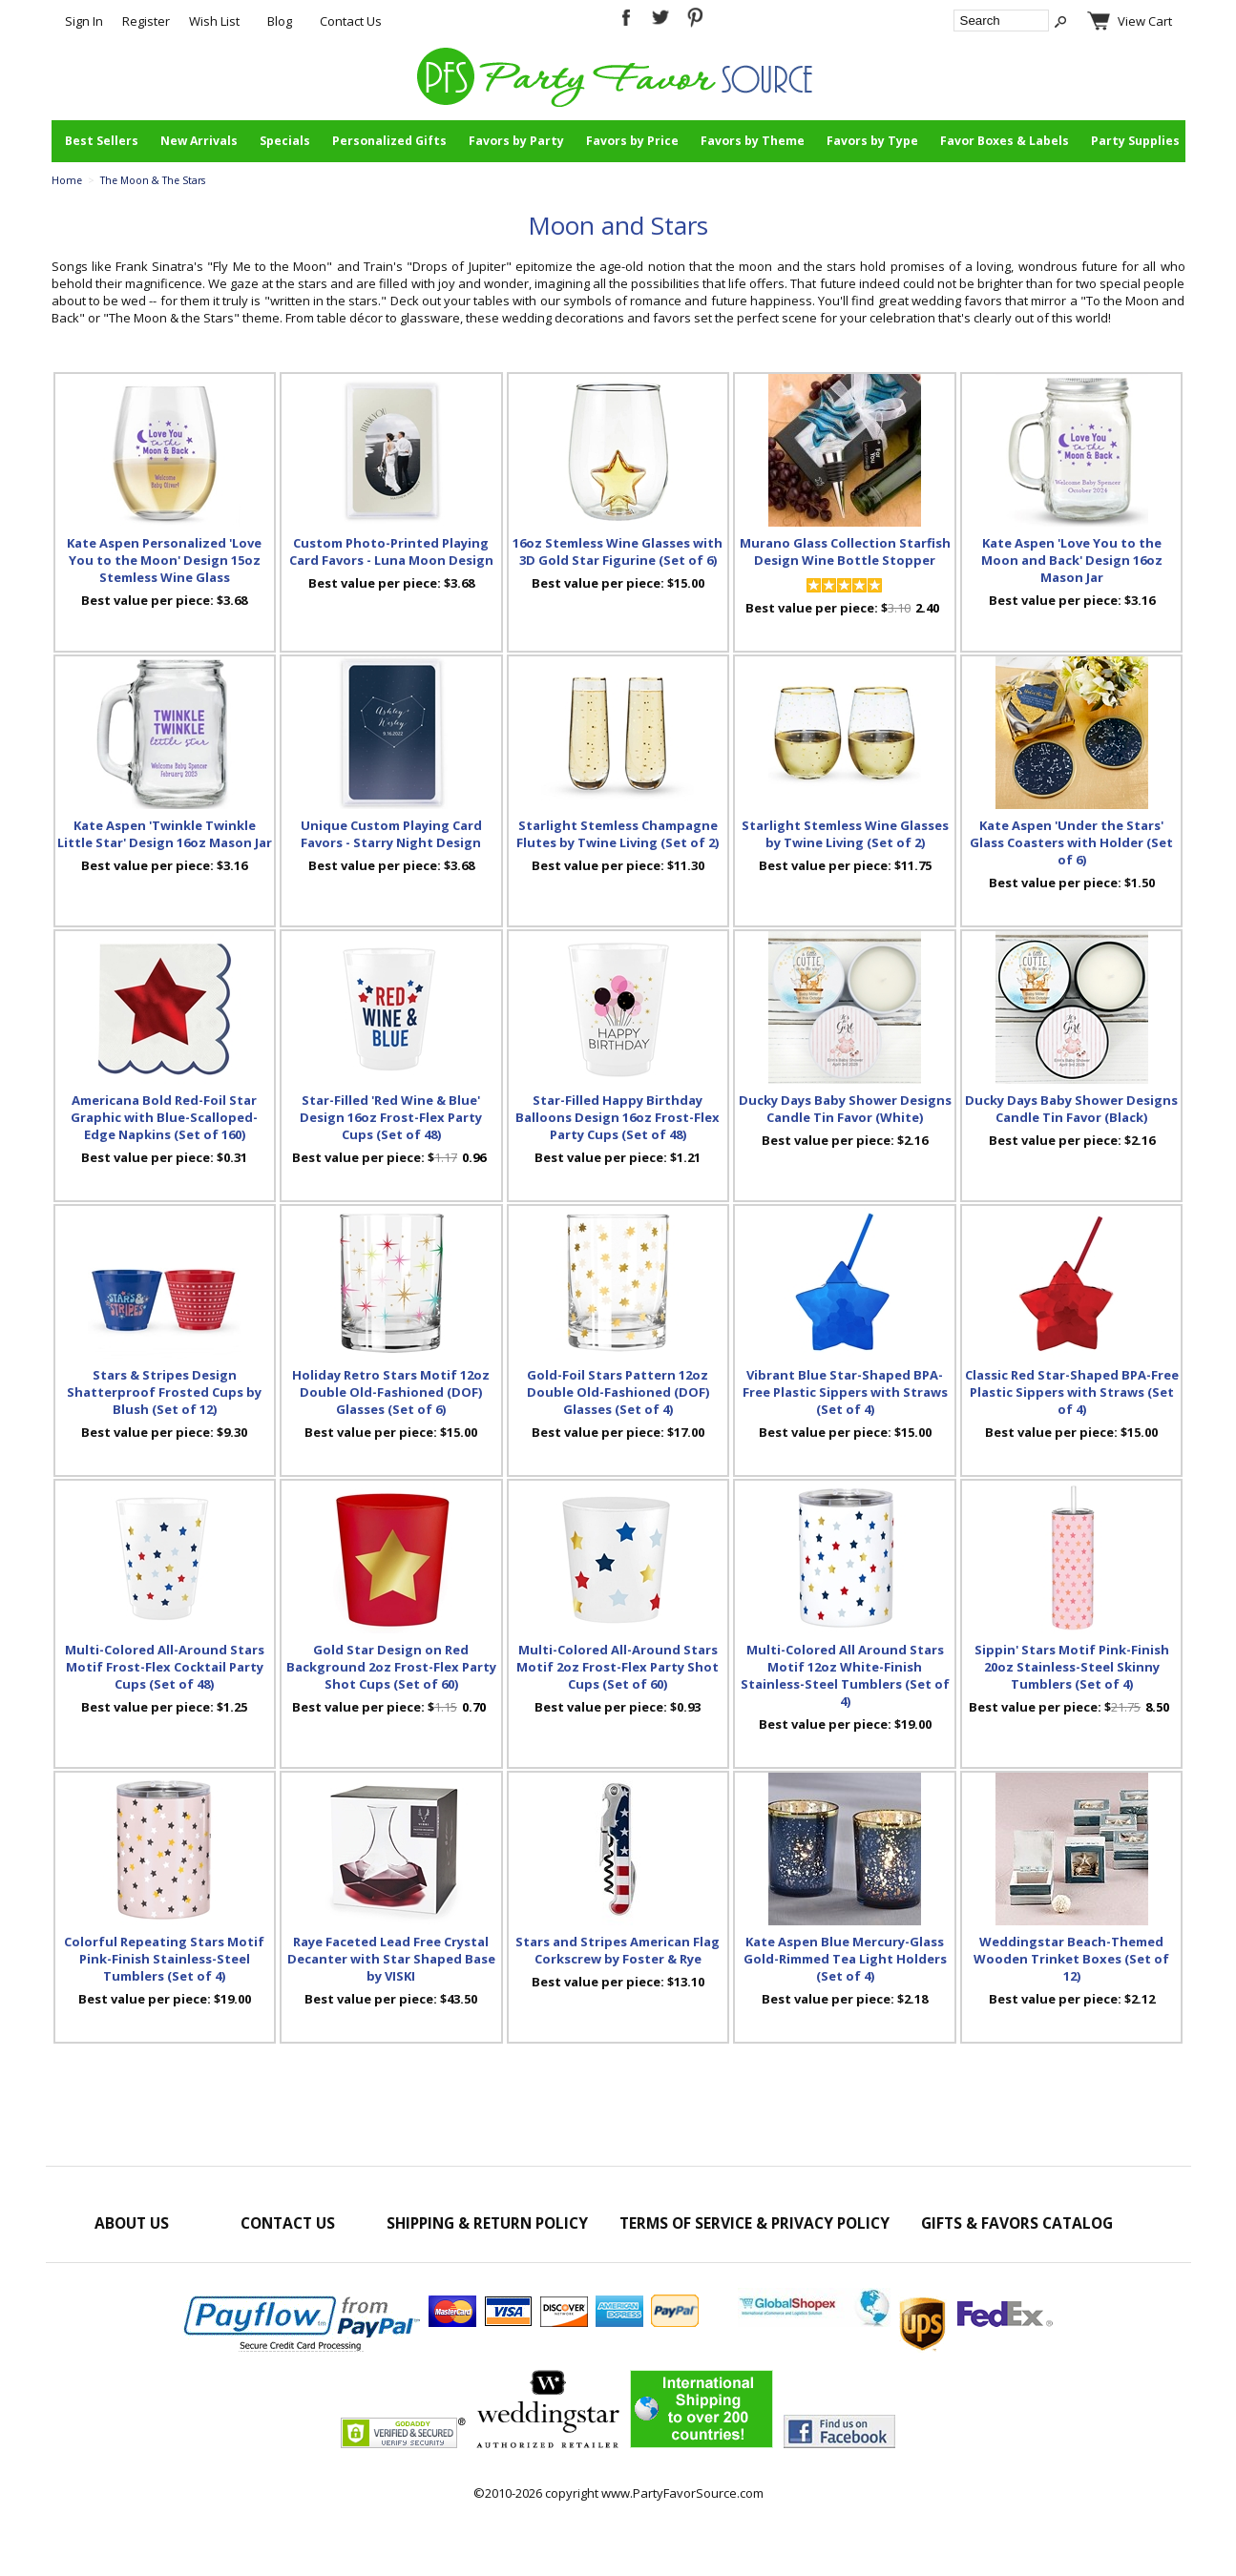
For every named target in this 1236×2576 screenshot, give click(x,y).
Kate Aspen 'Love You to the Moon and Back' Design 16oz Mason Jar (1072, 560)
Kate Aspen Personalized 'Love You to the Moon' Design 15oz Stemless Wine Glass (164, 560)
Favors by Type (872, 141)
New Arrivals (199, 141)
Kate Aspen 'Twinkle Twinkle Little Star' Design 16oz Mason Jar (164, 834)
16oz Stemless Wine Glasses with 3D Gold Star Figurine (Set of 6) (618, 551)
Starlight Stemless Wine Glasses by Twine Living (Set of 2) (845, 834)
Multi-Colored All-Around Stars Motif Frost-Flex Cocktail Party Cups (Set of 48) (164, 1667)
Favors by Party (516, 141)
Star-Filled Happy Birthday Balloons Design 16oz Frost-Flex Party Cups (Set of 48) (617, 1117)
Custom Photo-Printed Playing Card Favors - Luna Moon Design (391, 551)
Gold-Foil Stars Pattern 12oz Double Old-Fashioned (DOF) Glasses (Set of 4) (618, 1392)
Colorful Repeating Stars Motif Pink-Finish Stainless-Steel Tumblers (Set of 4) (164, 1958)
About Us (131, 2222)
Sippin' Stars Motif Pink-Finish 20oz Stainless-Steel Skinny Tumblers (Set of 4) (1071, 1667)
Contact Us (351, 21)
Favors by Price (632, 141)
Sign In (84, 21)
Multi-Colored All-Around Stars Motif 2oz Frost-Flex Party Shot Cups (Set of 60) (617, 1667)
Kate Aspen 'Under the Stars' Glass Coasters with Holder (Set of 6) (1071, 842)
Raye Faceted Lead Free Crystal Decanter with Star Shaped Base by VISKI (391, 1958)
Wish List (214, 21)
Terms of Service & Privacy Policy (754, 2222)
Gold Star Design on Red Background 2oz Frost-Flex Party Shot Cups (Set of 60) (391, 1667)
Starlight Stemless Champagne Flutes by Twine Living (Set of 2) (617, 834)
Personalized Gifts (389, 141)
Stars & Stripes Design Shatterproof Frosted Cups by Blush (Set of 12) (164, 1392)
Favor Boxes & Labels (1004, 141)
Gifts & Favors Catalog (1017, 2222)
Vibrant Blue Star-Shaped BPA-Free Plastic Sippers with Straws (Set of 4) (845, 1392)
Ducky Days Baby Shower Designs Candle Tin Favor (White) (845, 1108)
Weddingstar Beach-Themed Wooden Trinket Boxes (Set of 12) (1071, 1958)
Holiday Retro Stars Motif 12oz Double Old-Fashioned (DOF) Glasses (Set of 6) (391, 1392)
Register (146, 21)
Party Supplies (1135, 141)
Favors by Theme (753, 141)
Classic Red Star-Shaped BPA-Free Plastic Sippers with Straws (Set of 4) (1072, 1392)
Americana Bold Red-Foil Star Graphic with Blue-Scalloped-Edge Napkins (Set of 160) (164, 1117)
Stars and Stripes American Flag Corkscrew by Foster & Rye (617, 1950)
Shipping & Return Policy (487, 2222)
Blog (279, 21)
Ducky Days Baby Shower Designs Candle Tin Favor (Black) (1071, 1108)
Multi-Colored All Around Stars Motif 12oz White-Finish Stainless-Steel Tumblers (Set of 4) (845, 1675)
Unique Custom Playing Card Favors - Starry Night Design (391, 834)
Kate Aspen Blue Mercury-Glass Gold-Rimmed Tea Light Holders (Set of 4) (845, 1958)
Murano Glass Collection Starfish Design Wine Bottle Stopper (845, 551)
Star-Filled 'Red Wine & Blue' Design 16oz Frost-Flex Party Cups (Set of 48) (391, 1117)
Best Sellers (101, 141)
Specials (285, 141)
